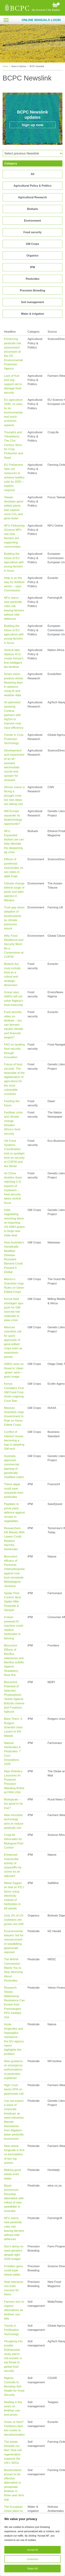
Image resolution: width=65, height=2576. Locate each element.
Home (5, 66)
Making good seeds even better (12, 2174)
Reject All (32, 2568)
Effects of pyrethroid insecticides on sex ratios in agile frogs (13, 868)
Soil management (32, 302)
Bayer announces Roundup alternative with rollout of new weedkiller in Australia (14, 2198)
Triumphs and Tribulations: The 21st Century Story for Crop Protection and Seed (13, 445)
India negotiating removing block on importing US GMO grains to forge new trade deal (14, 1222)
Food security (32, 232)
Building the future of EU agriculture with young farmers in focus (14, 562)
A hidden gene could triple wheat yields (13, 2270)
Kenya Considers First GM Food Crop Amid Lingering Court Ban (14, 1392)
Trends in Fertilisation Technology (11, 2330)
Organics (32, 255)
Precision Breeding (32, 290)
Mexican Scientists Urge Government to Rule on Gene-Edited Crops (14, 1416)
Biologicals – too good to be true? (13, 1804)
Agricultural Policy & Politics (32, 185)
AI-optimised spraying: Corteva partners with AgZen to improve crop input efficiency (13, 715)
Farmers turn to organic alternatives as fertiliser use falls (14, 2310)
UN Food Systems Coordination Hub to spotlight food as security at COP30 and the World (14, 1153)
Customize (32, 2559)
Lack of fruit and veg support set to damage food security (13, 384)
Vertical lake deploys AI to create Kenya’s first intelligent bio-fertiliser (13, 658)
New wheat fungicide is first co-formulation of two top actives (14, 2154)
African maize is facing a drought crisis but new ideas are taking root (14, 796)
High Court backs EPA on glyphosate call (13, 2089)
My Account (38, 9)
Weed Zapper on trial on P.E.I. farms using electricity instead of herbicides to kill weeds (14, 1895)
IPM (32, 267)
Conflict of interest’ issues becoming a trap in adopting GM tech (14, 1440)
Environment (32, 220)
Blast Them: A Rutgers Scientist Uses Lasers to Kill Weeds (13, 1727)
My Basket (54, 9)
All (32, 174)
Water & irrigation (32, 313)
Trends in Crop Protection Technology (13, 739)
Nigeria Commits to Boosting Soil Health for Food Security (14, 2386)
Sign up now (32, 125)
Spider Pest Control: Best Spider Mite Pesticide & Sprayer (12, 1602)
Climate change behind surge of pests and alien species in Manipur (14, 892)
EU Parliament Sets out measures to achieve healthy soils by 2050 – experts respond (14, 477)
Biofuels (32, 208)
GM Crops (32, 243)
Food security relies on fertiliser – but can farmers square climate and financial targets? (13, 1024)
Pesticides (32, 278)
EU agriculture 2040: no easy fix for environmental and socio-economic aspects (13, 412)
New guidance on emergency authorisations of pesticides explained (13, 2070)
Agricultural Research (32, 197)
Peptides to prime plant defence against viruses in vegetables (14, 1512)
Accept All (32, 2549)
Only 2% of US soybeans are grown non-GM (13, 1920)
